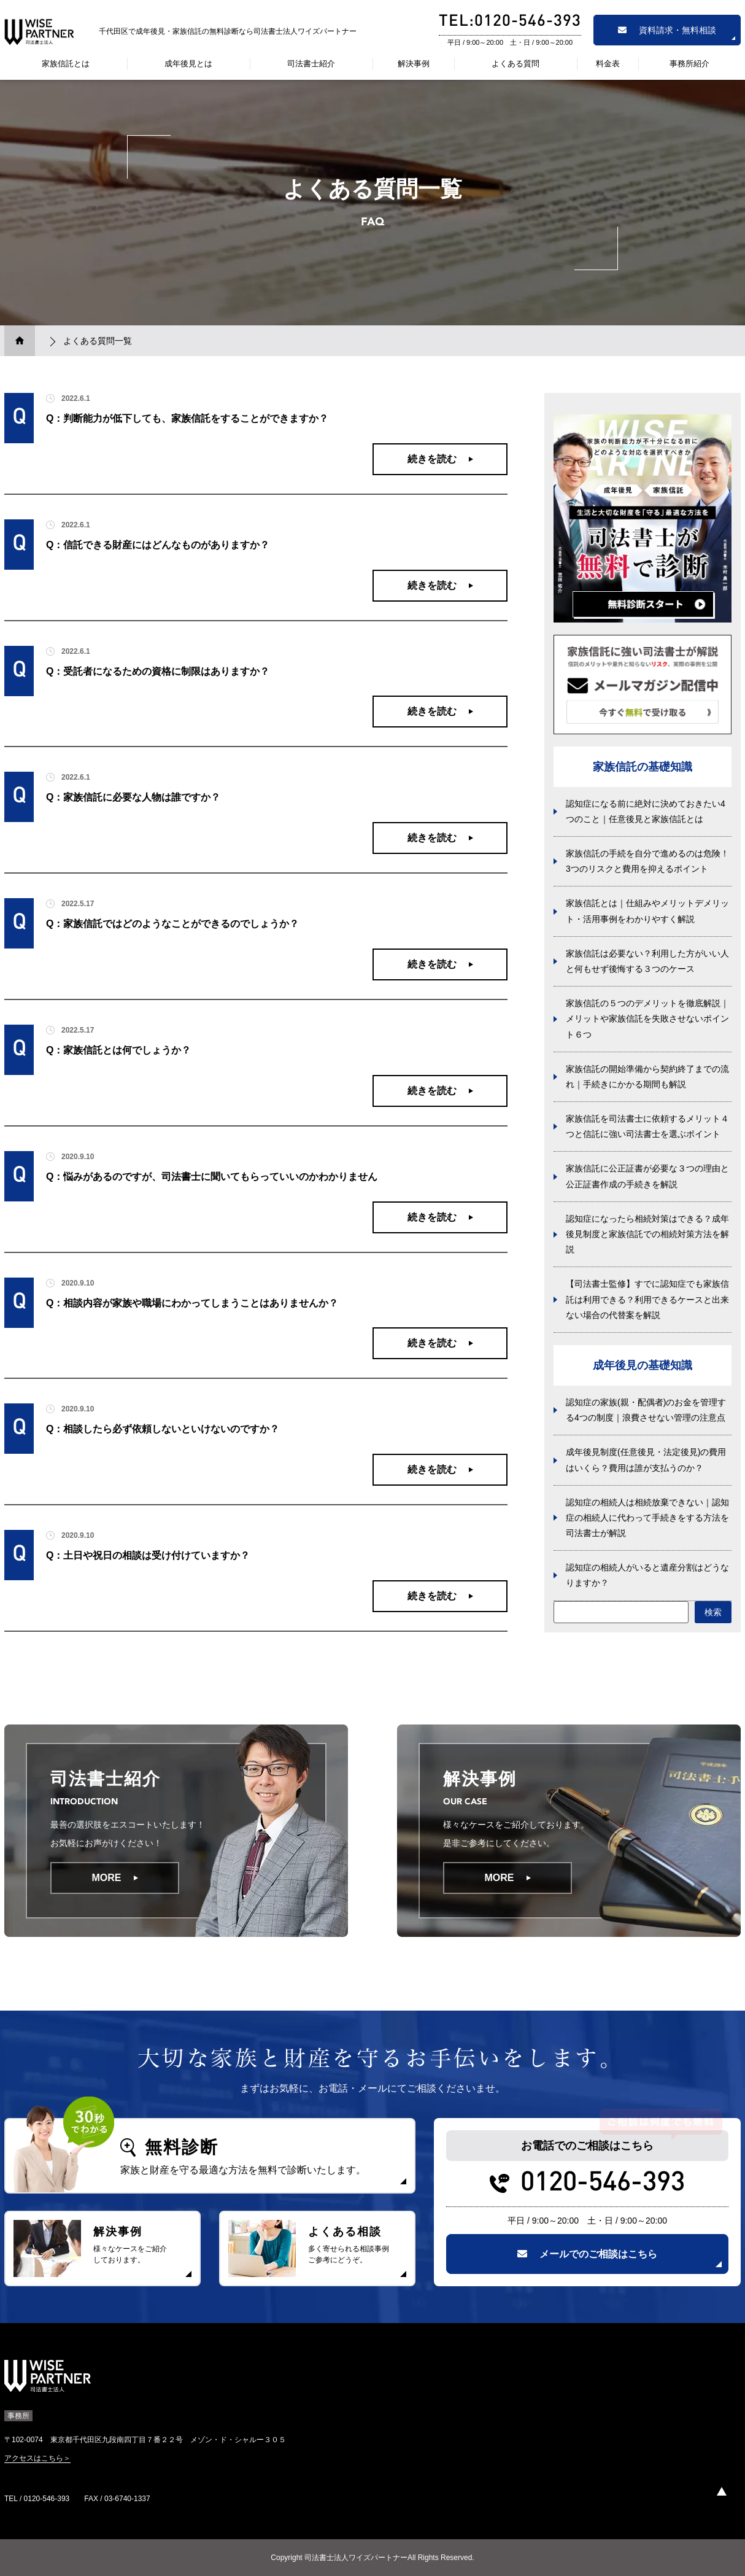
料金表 (608, 63)
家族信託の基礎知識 (642, 767)
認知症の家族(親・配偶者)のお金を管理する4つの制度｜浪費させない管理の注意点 (646, 1409)
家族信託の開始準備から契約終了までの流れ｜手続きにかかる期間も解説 (647, 1076)
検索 (713, 1612)
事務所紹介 (689, 63)
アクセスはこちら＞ (37, 2458)
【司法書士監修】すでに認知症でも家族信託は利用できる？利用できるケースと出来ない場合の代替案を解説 (647, 1299)
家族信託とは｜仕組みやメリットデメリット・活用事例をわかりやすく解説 (647, 910)
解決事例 (414, 63)
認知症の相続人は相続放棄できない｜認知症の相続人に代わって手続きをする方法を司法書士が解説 (647, 1517)
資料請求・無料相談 (667, 30)
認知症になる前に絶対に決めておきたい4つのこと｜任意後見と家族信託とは (645, 811)
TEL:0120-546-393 (510, 21)
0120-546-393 (602, 2184)
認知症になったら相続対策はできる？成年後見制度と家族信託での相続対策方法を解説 (647, 1234)
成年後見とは (188, 63)
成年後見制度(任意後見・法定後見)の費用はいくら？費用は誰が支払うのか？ (646, 1459)
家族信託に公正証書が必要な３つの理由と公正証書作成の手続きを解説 (647, 1176)
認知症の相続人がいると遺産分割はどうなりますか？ (647, 1575)
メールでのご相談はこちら (587, 2254)
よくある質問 (515, 63)
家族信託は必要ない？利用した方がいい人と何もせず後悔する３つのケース (647, 961)
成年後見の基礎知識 (642, 1365)
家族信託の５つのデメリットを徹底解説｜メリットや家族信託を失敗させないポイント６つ (647, 1018)
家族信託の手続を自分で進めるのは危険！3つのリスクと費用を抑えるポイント (647, 861)
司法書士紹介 (311, 63)
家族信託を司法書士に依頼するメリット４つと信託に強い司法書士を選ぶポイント (647, 1126)
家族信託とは (66, 63)
